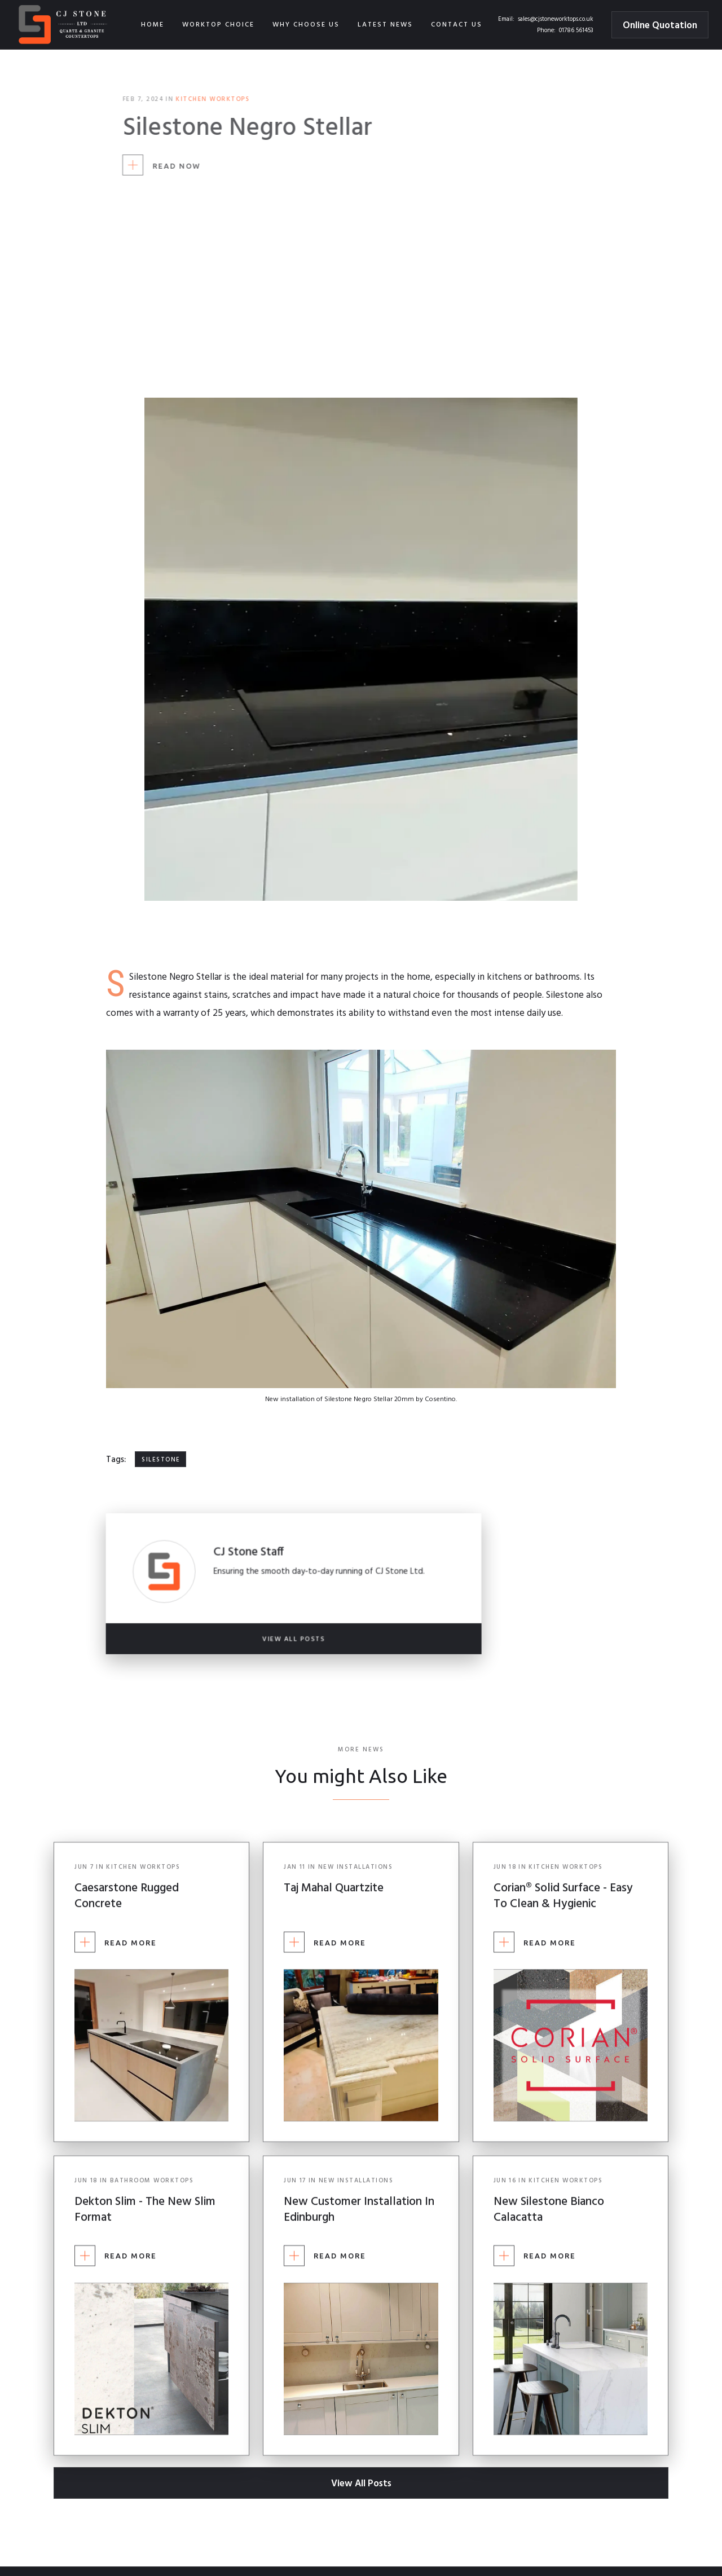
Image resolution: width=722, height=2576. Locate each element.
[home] (63, 24)
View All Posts (361, 2483)
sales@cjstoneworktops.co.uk (555, 19)
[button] (218, 24)
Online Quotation (660, 25)
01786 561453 (576, 30)
